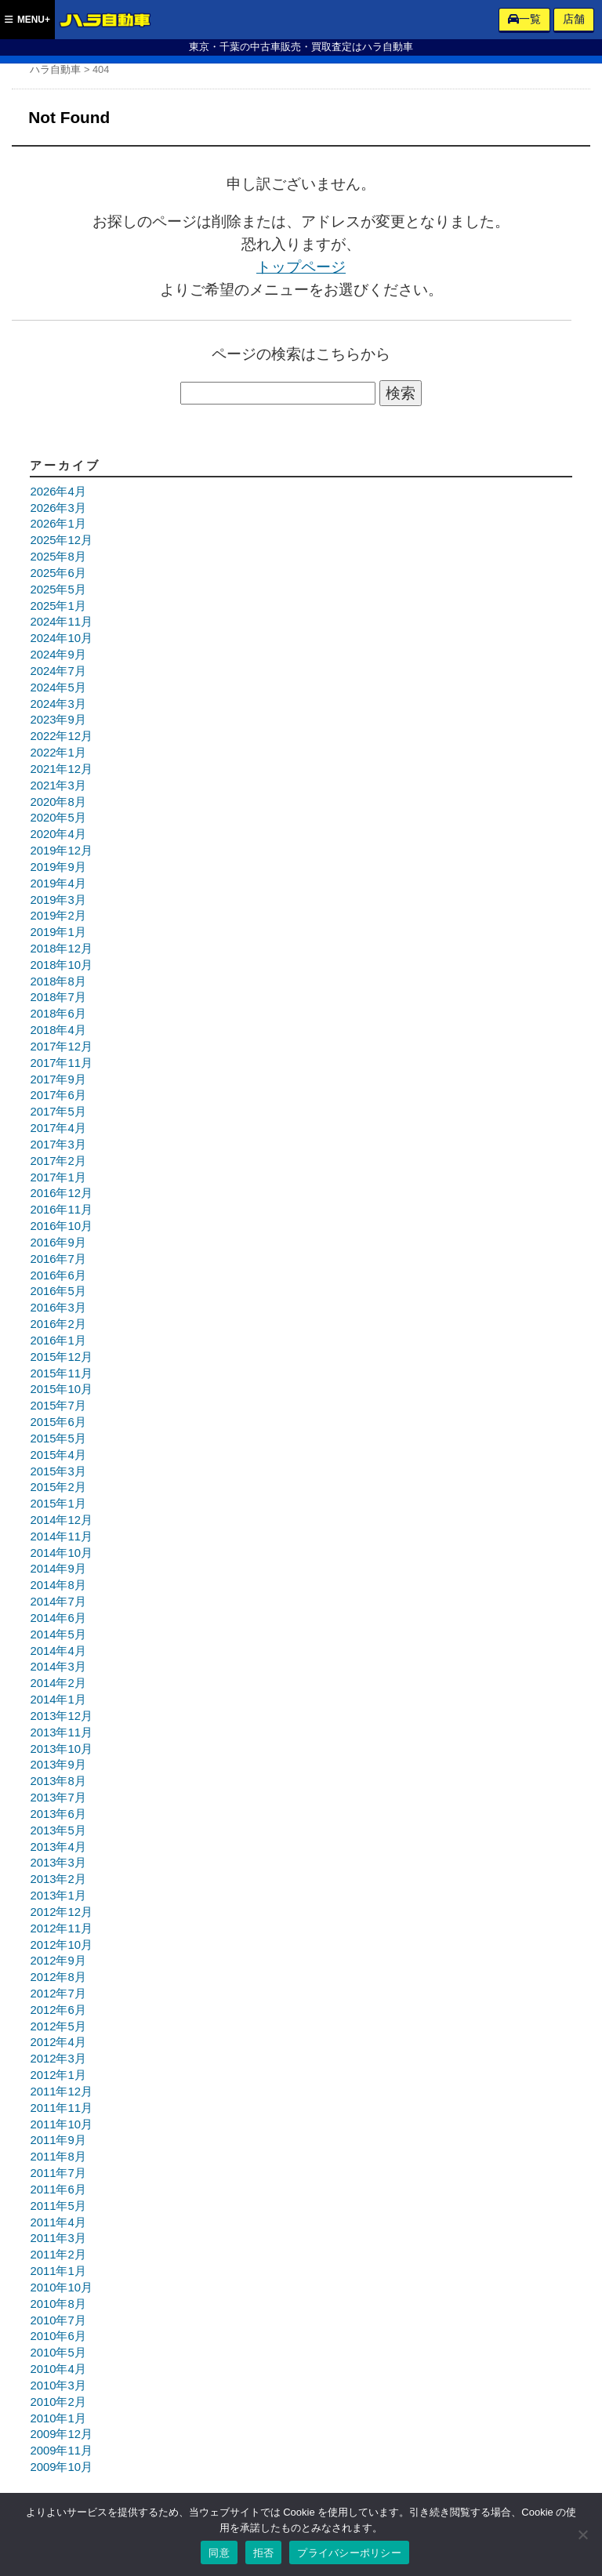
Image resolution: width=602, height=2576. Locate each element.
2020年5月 (57, 817)
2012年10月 (61, 1945)
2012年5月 (57, 2026)
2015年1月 (57, 1503)
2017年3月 (57, 1144)
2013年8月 (57, 1781)
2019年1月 (57, 932)
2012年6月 (57, 2010)
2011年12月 (61, 2091)
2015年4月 (57, 1455)
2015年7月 (57, 1405)
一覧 (524, 19)
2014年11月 (61, 1536)
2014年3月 (57, 1666)
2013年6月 (57, 1814)
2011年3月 (57, 2238)
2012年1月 (57, 2075)
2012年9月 (57, 1960)
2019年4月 (57, 883)
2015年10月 (61, 1389)
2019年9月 (57, 867)
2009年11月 (61, 2450)
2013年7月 (57, 1797)
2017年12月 (61, 1046)
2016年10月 (61, 1226)
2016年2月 (57, 1324)
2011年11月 (61, 2108)
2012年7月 (57, 1993)
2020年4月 (57, 834)
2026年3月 (57, 508)
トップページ (301, 266)
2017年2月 (57, 1161)
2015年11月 (61, 1373)
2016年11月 (61, 1209)
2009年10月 (61, 2467)
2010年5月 (57, 2352)
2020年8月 (57, 802)
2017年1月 (57, 1177)
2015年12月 (61, 1357)
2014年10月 (61, 1553)
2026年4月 (57, 491)
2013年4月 (57, 1847)
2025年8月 (57, 556)
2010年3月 (57, 2385)
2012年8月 (57, 1977)
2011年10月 (61, 2124)
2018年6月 (57, 1013)
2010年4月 (57, 2369)
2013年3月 (57, 1862)
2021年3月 (57, 785)
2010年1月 (57, 2418)
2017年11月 (61, 1063)
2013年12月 (61, 1716)
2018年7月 (57, 997)
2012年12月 (61, 1912)
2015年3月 (57, 1471)
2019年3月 (57, 900)
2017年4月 (57, 1128)
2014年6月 (57, 1618)
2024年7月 (57, 671)
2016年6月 (57, 1275)
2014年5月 (57, 1634)
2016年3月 (57, 1307)
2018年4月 (57, 1030)
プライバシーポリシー (349, 2553)
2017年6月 (57, 1095)
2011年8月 (57, 2156)
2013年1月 (57, 1895)
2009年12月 (61, 2434)
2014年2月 (57, 1683)
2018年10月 (61, 965)
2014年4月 (57, 1651)
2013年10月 (61, 1749)
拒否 (263, 2553)
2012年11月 (61, 1928)
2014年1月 (57, 1699)
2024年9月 (57, 654)
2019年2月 (57, 915)
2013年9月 (57, 1764)
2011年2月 (57, 2254)
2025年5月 (57, 589)
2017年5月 (57, 1111)
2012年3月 (57, 2058)
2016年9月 (57, 1242)
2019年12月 (61, 850)
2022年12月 (61, 736)
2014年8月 (57, 1585)
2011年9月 (57, 2140)
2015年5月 (57, 1438)
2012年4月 (57, 2042)
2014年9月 (57, 1568)
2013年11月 (61, 1732)
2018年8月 (57, 981)
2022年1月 (57, 752)
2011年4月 (57, 2222)
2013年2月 (57, 1879)
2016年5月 (57, 1291)
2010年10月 (61, 2287)
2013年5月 (57, 1830)
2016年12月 (61, 1193)
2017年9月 (57, 1079)
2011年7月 (57, 2173)
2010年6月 (57, 2336)
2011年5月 (57, 2206)
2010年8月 (57, 2304)
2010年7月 (57, 2320)
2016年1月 (57, 1340)
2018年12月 (61, 948)
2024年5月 (57, 687)
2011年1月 (57, 2271)
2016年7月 (57, 1259)
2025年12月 (61, 540)
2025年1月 (57, 606)
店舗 (574, 19)
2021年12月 (61, 769)
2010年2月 (57, 2402)
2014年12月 (61, 1520)
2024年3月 (57, 704)
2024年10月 (61, 638)
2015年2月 (57, 1487)
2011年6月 (57, 2189)
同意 (219, 2553)
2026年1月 (57, 523)
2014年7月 (57, 1601)
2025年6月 (57, 573)
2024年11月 (61, 621)
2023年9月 (57, 719)
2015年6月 (57, 1422)
